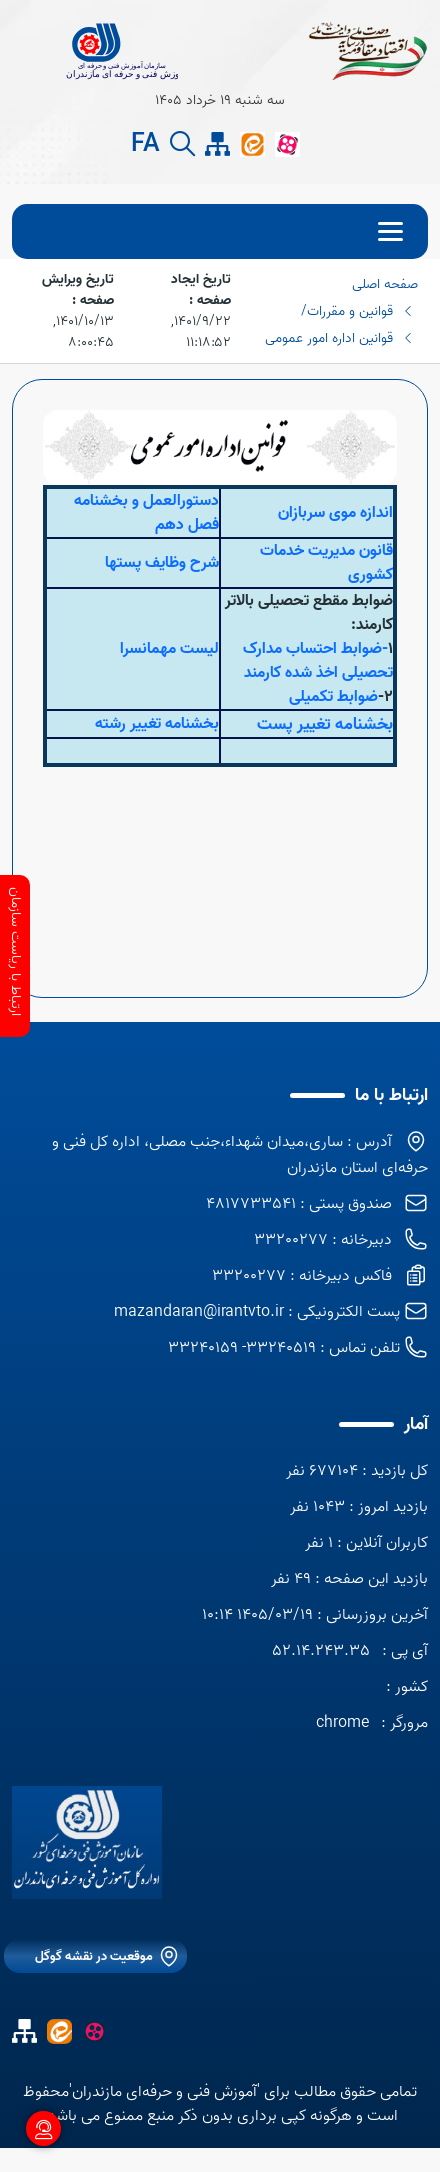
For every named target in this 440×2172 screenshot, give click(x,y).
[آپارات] (287, 144)
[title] (95, 50)
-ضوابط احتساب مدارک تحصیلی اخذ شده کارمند (318, 661)
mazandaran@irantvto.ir (199, 1312)
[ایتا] (252, 144)
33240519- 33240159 (242, 1348)
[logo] (87, 1842)
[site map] (217, 144)
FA (145, 145)
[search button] (182, 144)
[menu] (220, 231)
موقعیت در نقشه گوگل (94, 1956)
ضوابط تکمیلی (333, 697)
